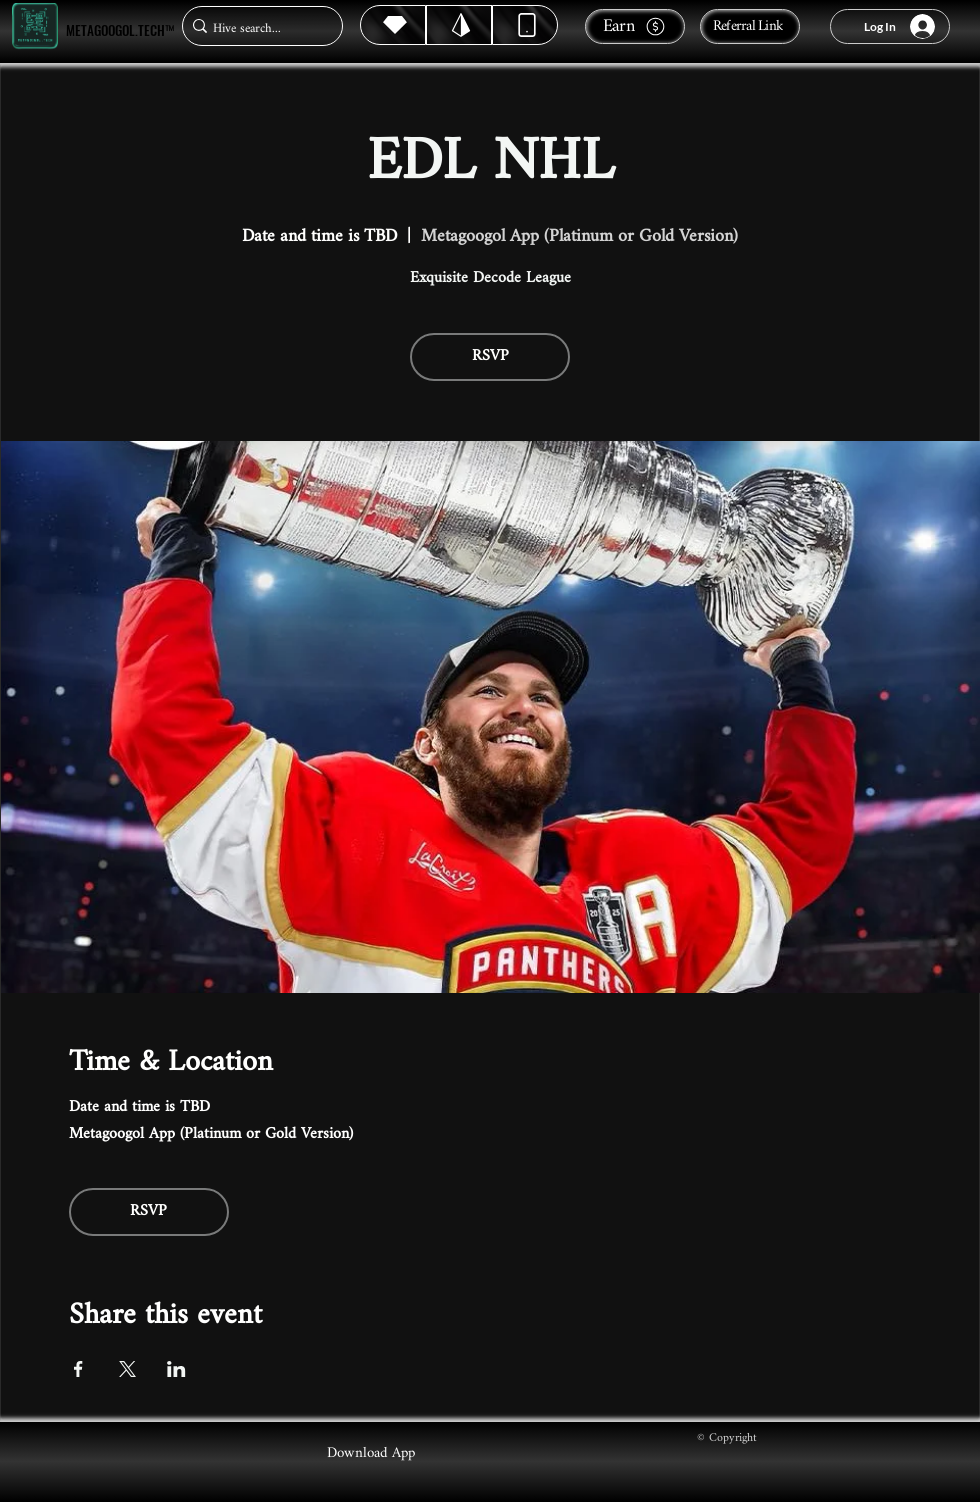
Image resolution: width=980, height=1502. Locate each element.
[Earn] (635, 26)
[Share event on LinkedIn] (176, 1369)
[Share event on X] (127, 1369)
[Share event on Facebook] (78, 1369)
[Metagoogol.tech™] (35, 26)
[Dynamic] (525, 25)
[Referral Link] (750, 26)
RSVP (490, 356)
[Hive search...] (256, 28)
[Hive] (393, 25)
